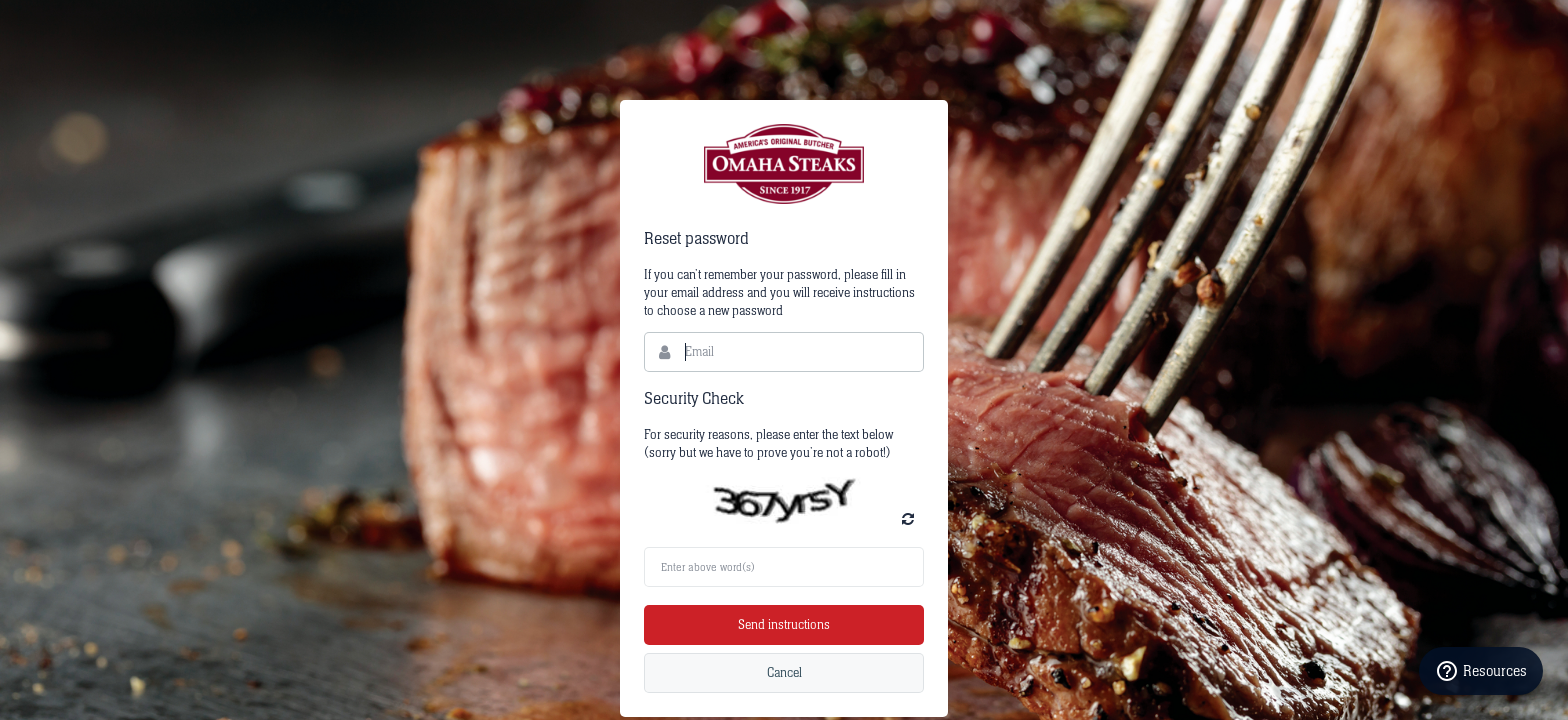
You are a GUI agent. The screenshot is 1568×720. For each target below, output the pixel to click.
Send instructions (784, 625)
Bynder (784, 164)
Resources (1481, 671)
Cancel (784, 673)
